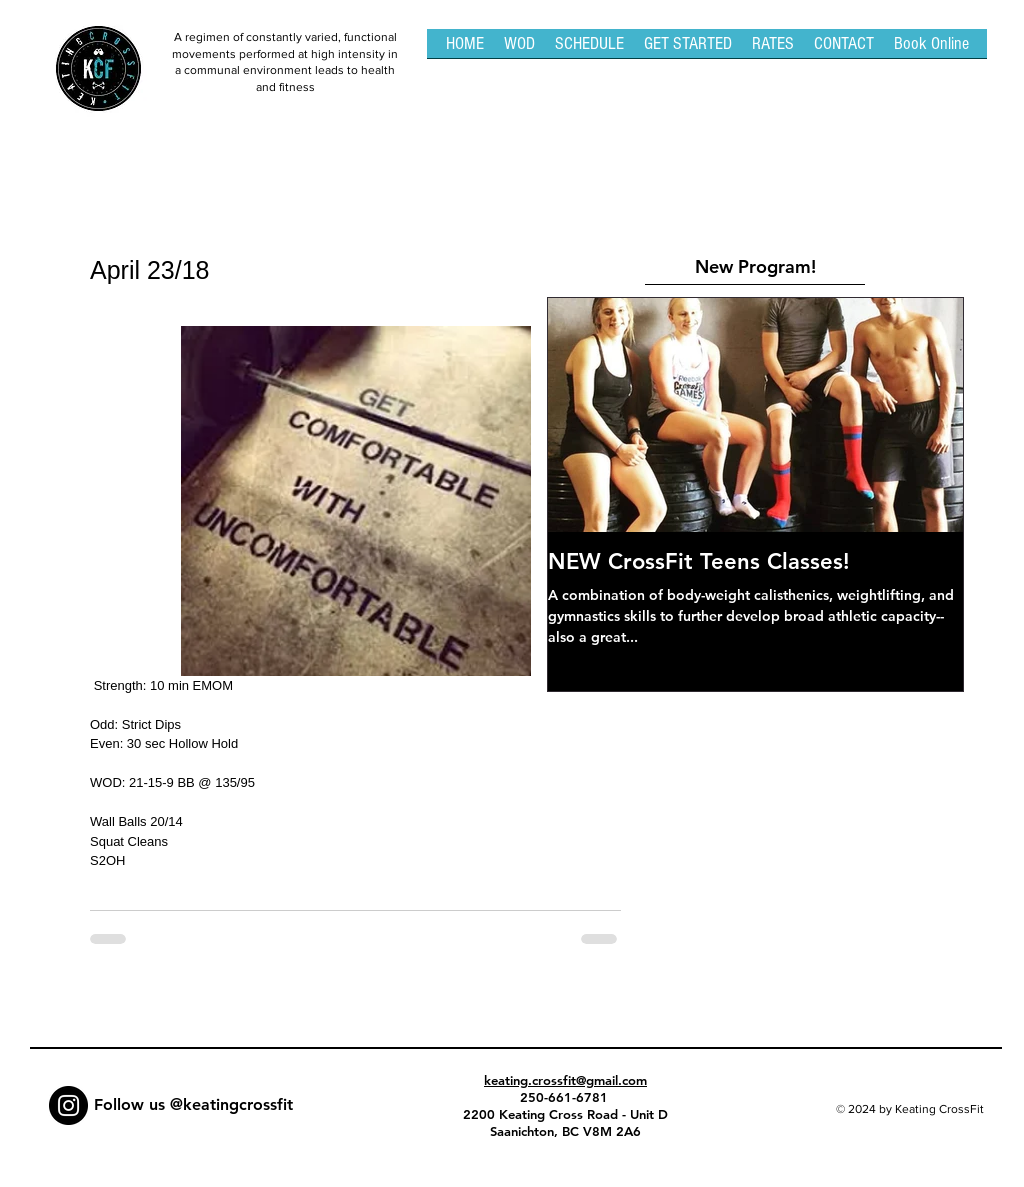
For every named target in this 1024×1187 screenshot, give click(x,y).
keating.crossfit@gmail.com (565, 1080)
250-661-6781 (566, 1097)
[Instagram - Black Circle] (68, 1105)
